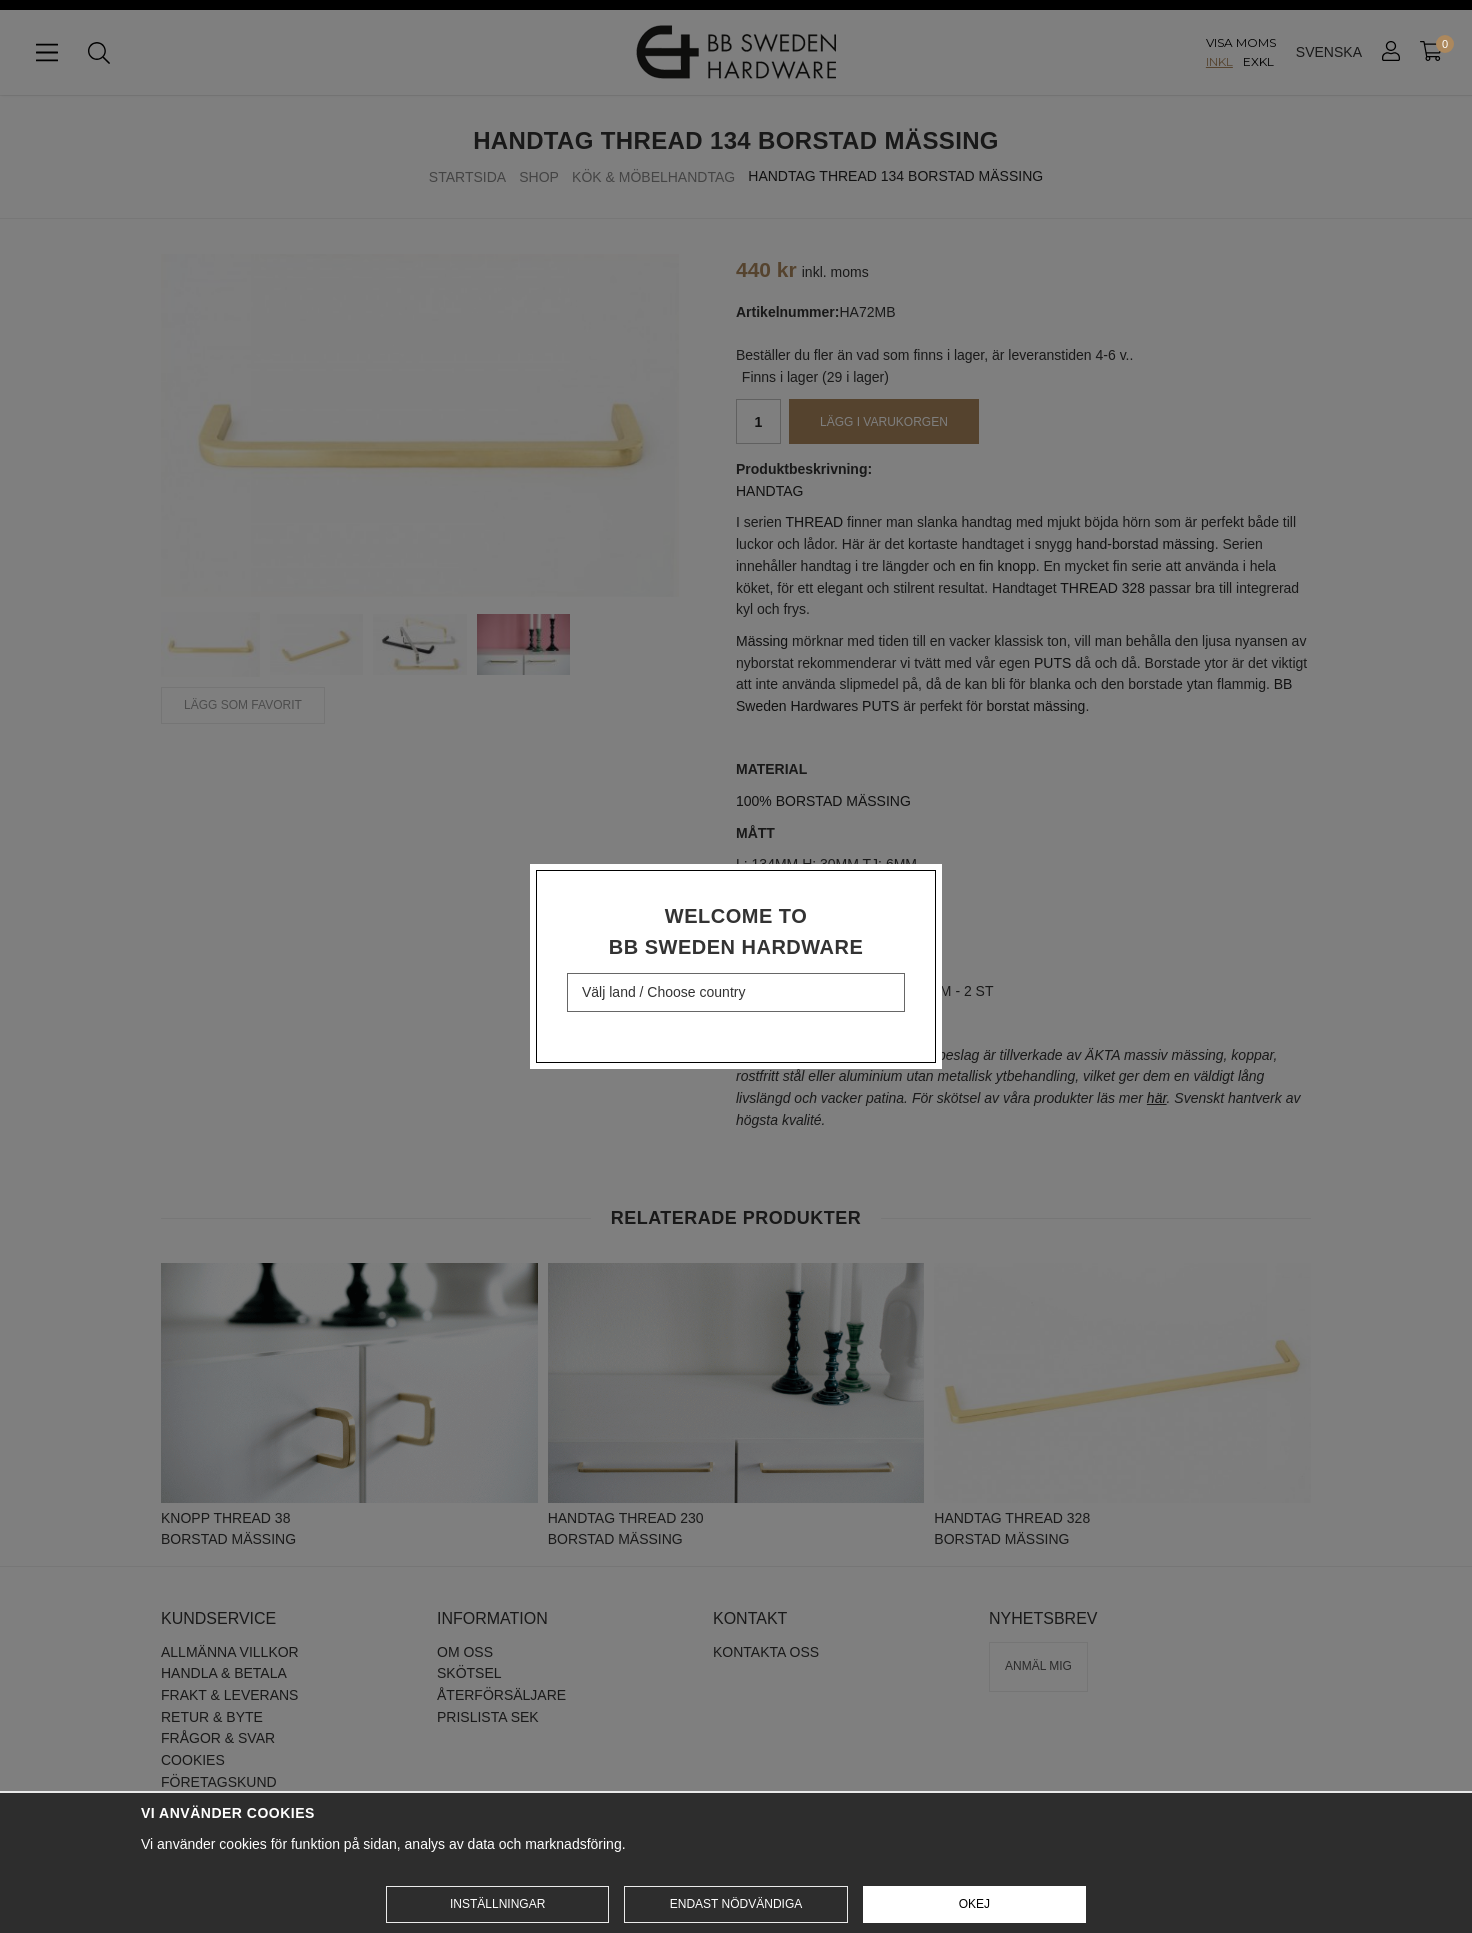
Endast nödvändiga (736, 1904)
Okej (974, 1904)
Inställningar (497, 1904)
